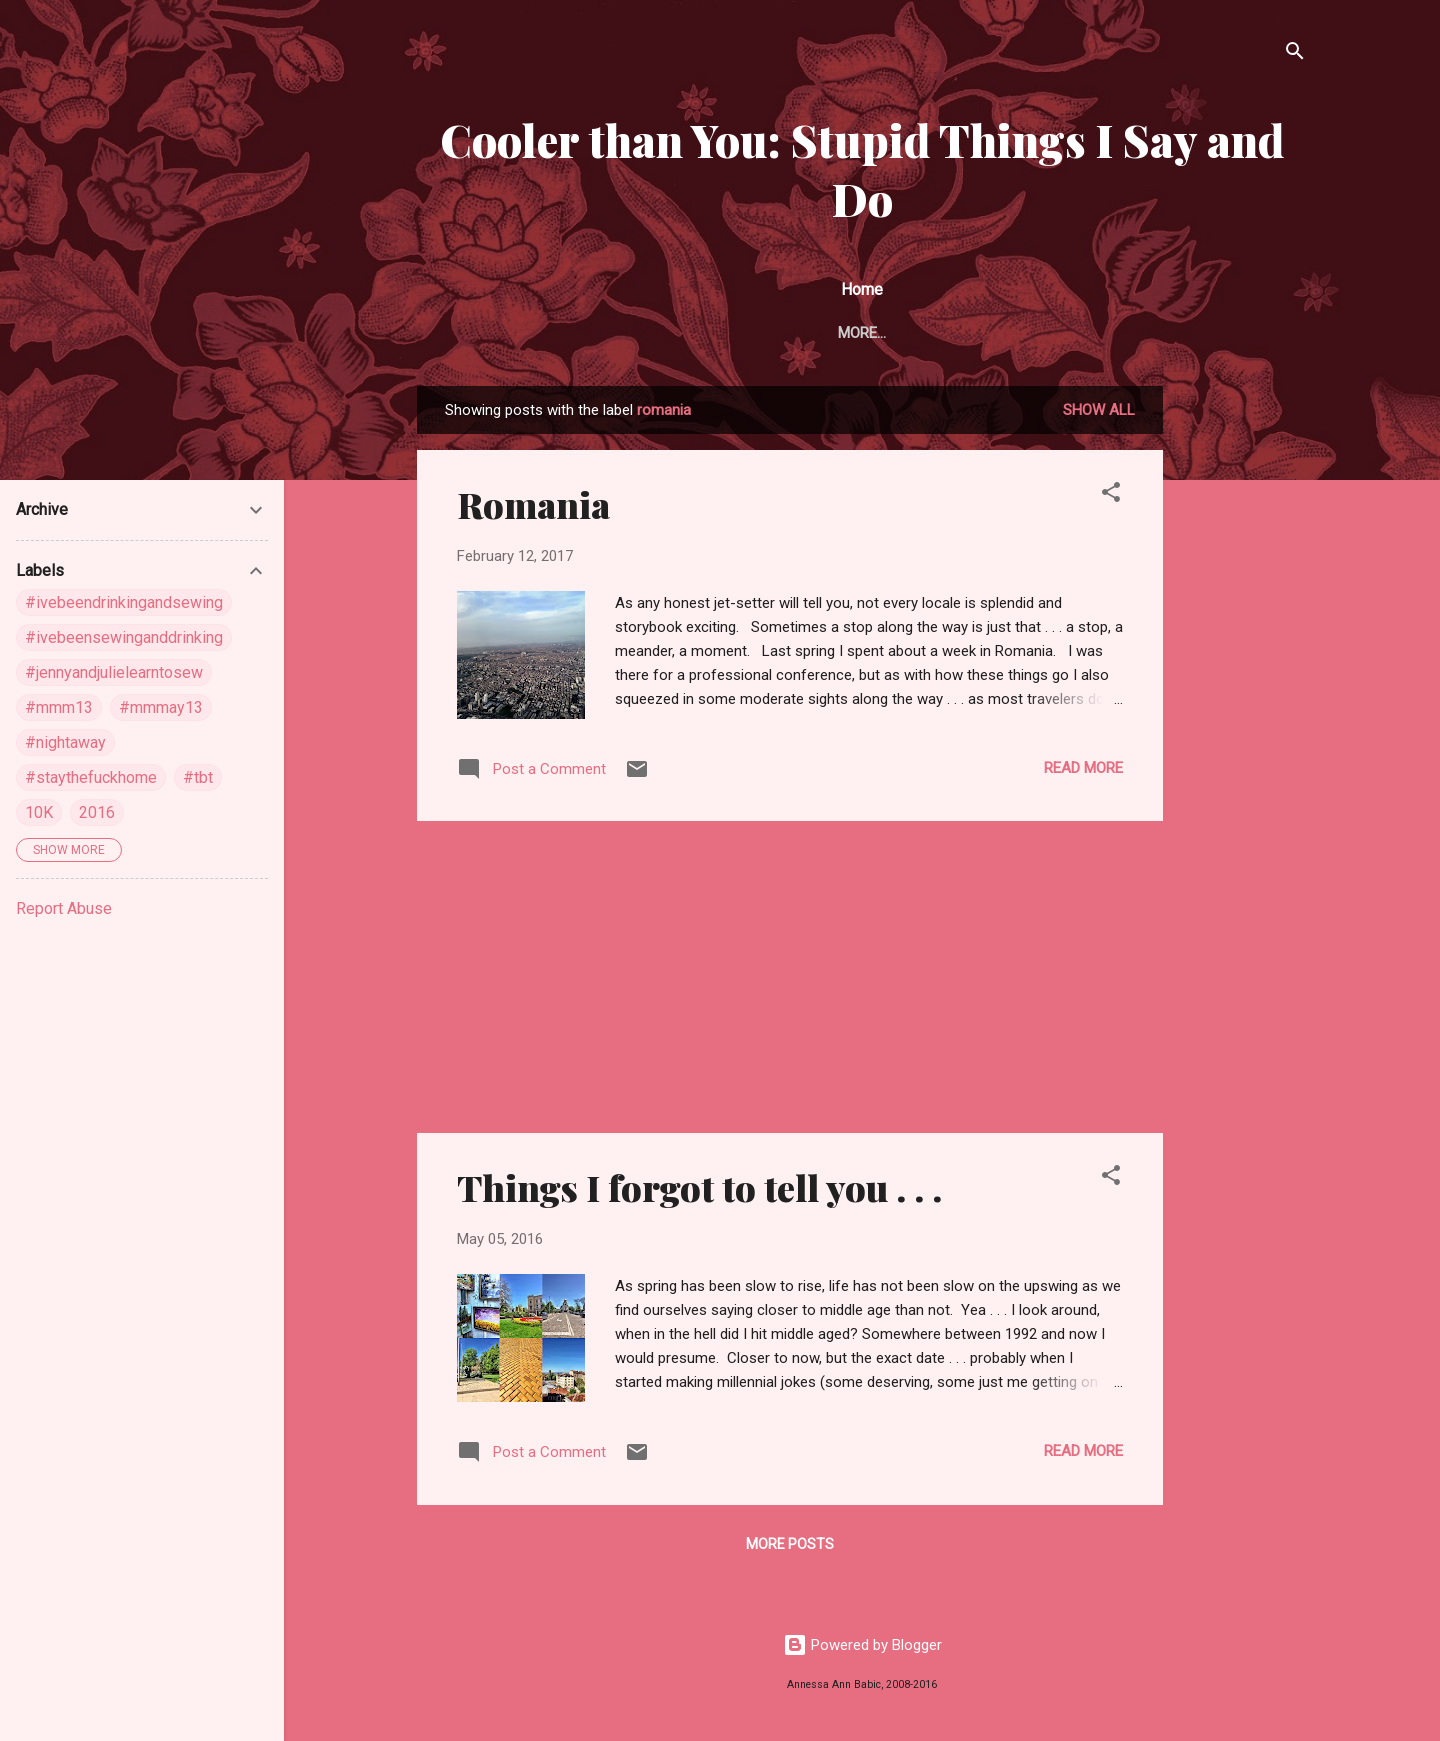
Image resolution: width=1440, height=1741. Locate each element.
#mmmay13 (161, 707)
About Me (559, 333)
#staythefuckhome (91, 777)
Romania (533, 508)
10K (39, 812)
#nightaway (65, 742)
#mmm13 (59, 707)
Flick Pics (1037, 333)
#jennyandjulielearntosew (114, 672)
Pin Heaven (923, 333)
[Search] (1295, 54)
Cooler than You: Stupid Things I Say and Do (862, 169)
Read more (1083, 772)
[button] (1111, 499)
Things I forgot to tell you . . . (699, 1191)
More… (1253, 333)
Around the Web (692, 333)
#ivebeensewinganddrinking (124, 637)
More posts (790, 1548)
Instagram (1152, 333)
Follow (817, 333)
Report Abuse (64, 908)
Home (468, 333)
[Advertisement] (1243, 690)
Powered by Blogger (862, 1649)
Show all (1099, 414)
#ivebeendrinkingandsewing (124, 602)
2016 (97, 812)
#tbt (198, 777)
